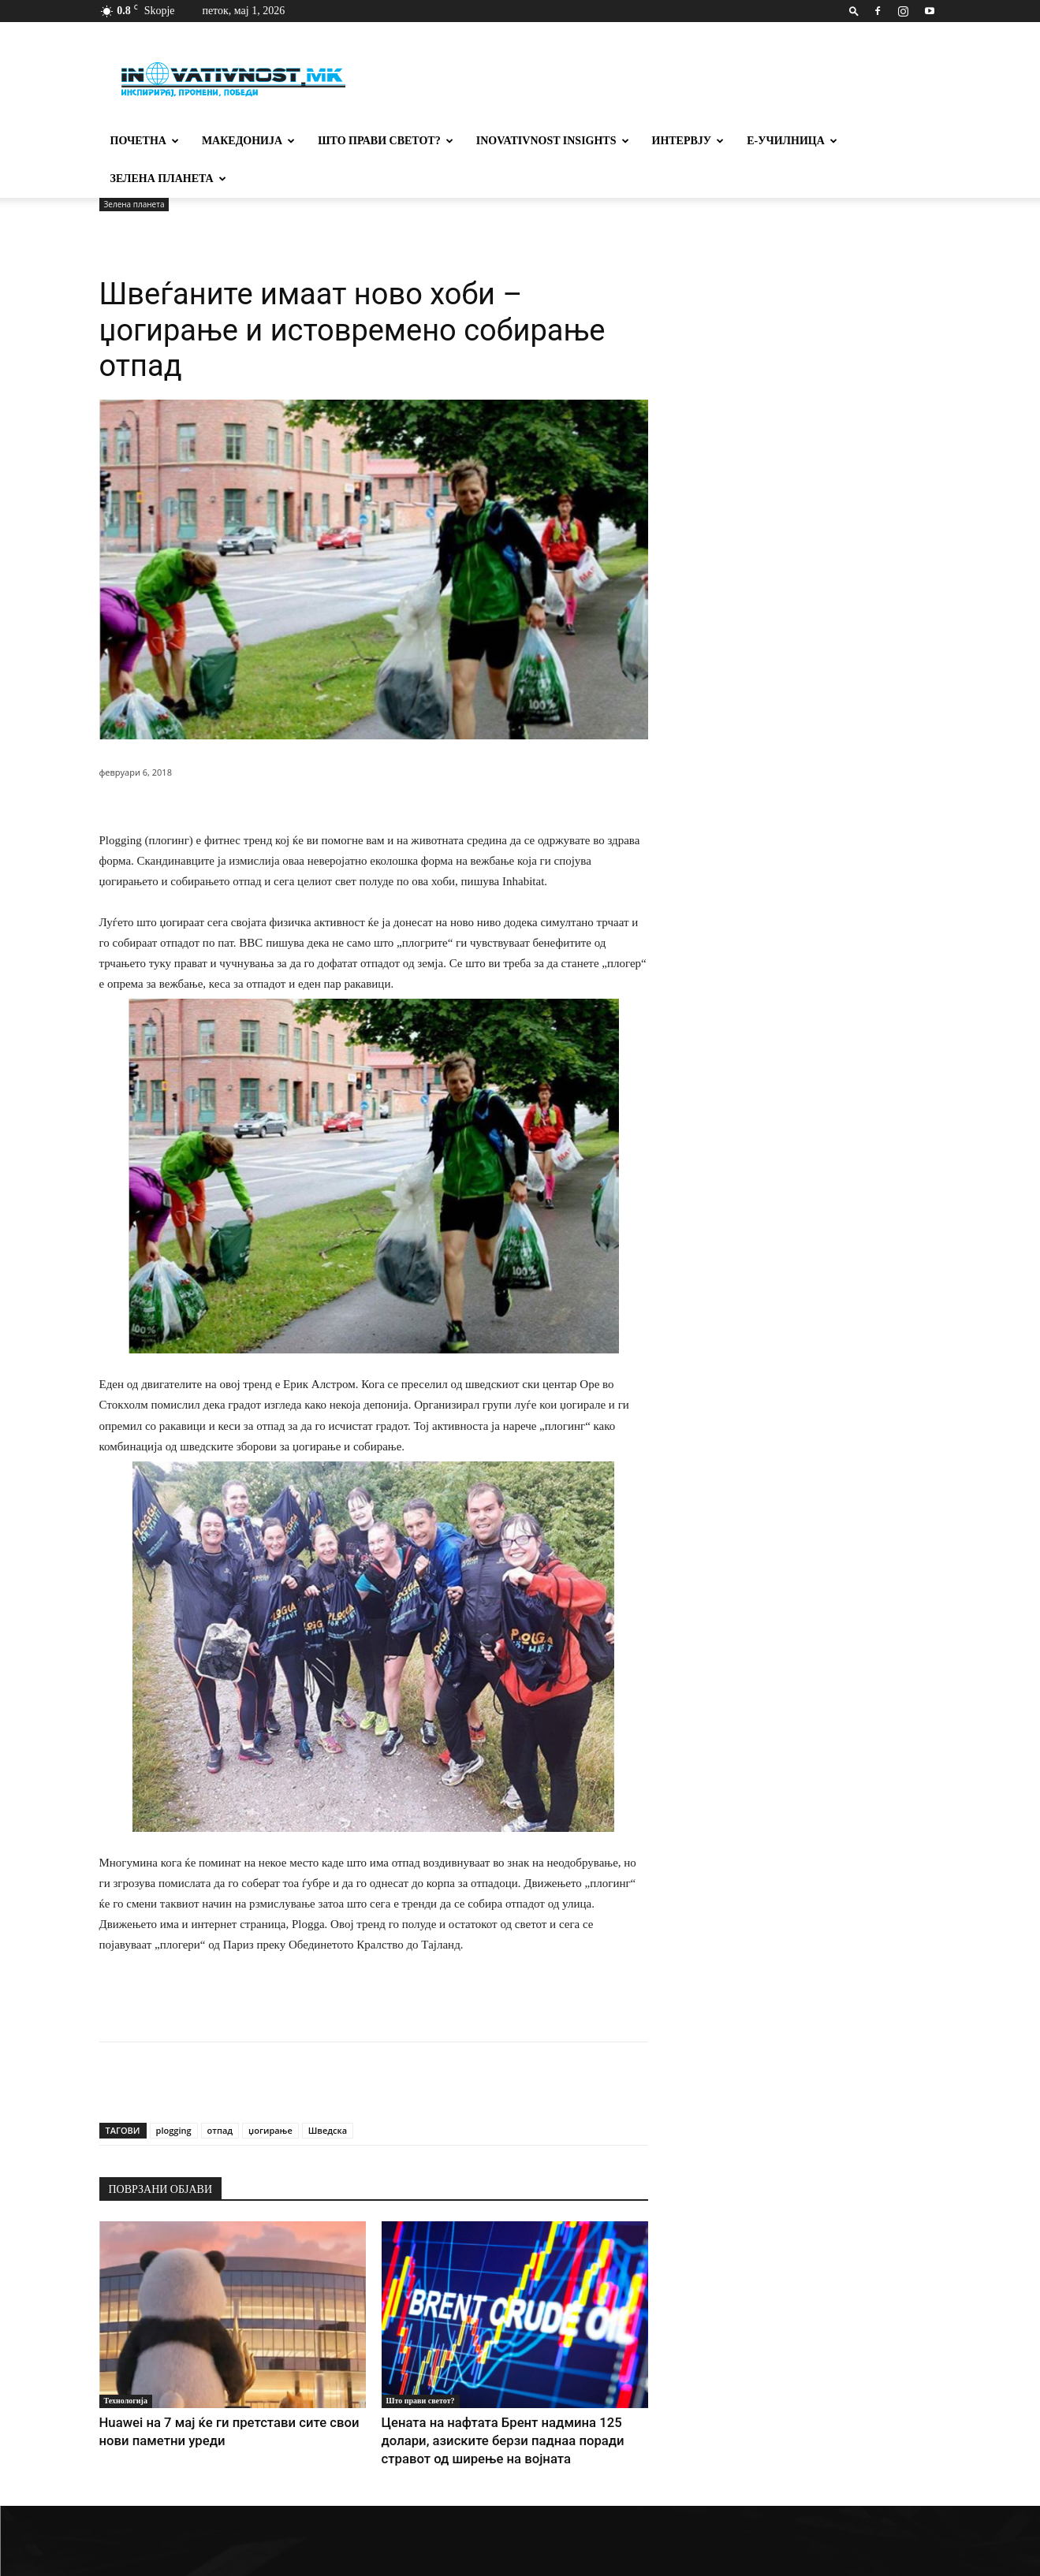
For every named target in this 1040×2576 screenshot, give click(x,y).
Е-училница (792, 141)
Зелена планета (168, 178)
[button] (854, 11)
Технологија (125, 2400)
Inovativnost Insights (552, 141)
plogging (174, 2130)
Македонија (248, 141)
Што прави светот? (385, 141)
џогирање (270, 2130)
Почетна (144, 141)
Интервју (688, 141)
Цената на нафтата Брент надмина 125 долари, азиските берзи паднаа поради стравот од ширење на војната (512, 2437)
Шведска (327, 2130)
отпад (220, 2130)
